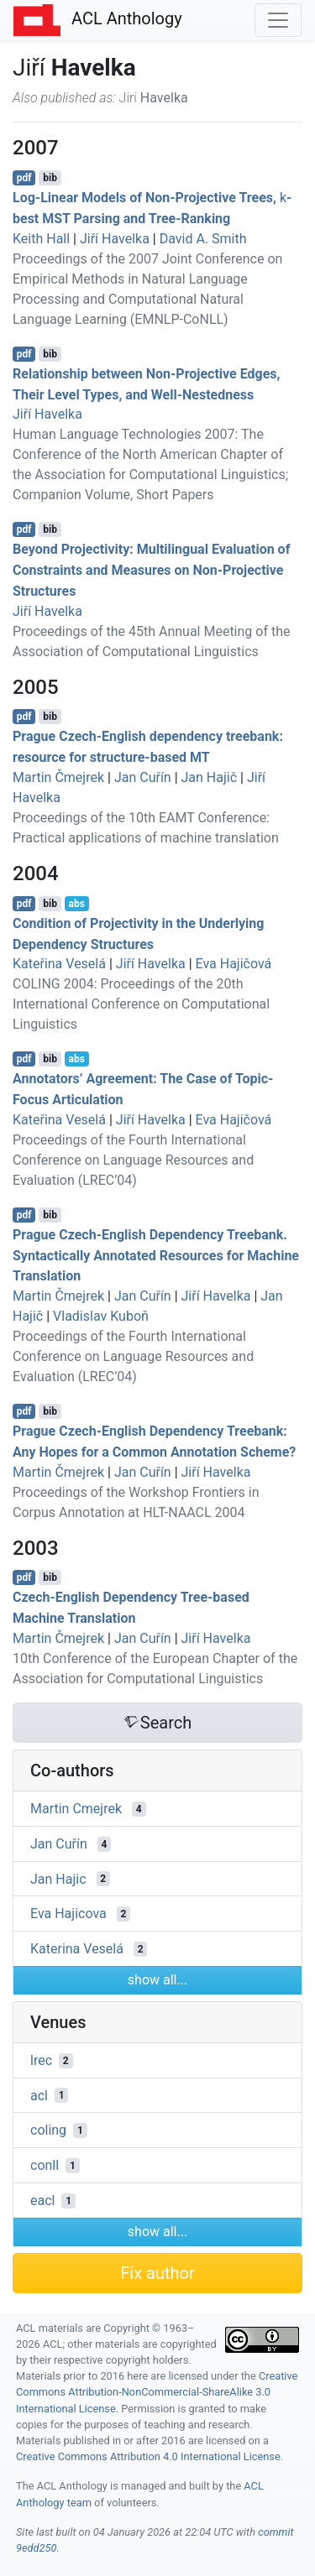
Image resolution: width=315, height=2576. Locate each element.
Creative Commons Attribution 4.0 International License (148, 2456)
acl (39, 2095)
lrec (41, 2060)
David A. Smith (203, 239)
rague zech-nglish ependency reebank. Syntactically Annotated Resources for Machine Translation (156, 1256)
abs (76, 904)
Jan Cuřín (142, 777)
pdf (24, 178)
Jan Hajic (58, 1878)
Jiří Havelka (115, 239)
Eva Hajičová (234, 964)
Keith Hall (41, 239)
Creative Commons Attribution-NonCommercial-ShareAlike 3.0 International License (156, 2392)
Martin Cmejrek (76, 1809)
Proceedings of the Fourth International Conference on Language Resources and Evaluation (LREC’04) (133, 1160)
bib (50, 178)
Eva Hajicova (68, 1914)
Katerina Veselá (76, 1949)
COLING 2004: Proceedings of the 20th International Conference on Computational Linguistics (141, 1004)
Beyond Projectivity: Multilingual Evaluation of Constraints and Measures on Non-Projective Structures (151, 570)
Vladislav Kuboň (101, 1316)
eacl (42, 2200)
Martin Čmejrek (58, 777)
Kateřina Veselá (59, 964)
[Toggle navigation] (278, 20)
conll (44, 2165)
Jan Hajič (209, 777)
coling (48, 2130)
